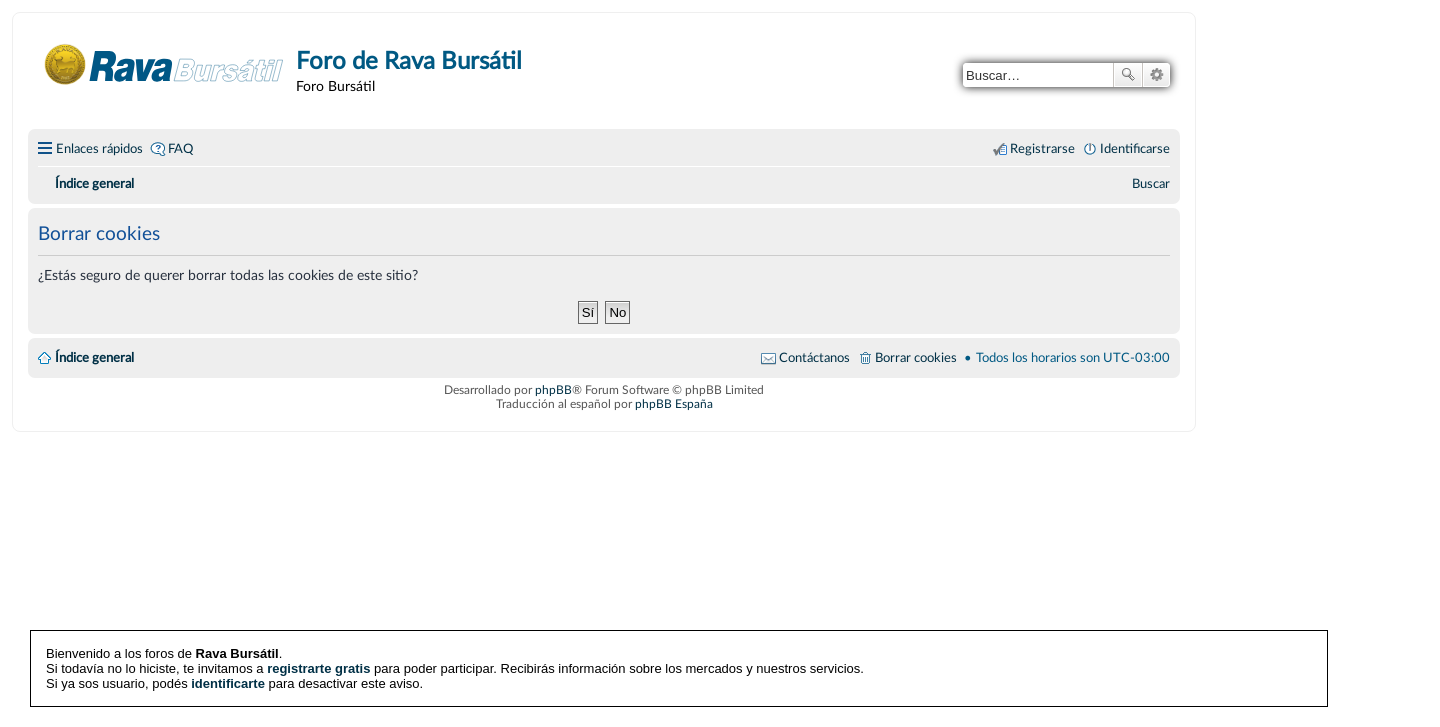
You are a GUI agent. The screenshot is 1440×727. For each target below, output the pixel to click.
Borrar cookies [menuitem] (916, 358)
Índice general (94, 358)
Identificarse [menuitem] (1135, 149)
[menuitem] (1151, 184)
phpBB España (674, 404)
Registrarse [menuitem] (1042, 149)
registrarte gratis (318, 668)
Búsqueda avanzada (1156, 75)
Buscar (1128, 75)
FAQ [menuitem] (180, 149)
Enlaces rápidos (99, 149)
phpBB (553, 390)
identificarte (228, 683)
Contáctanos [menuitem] (814, 358)
